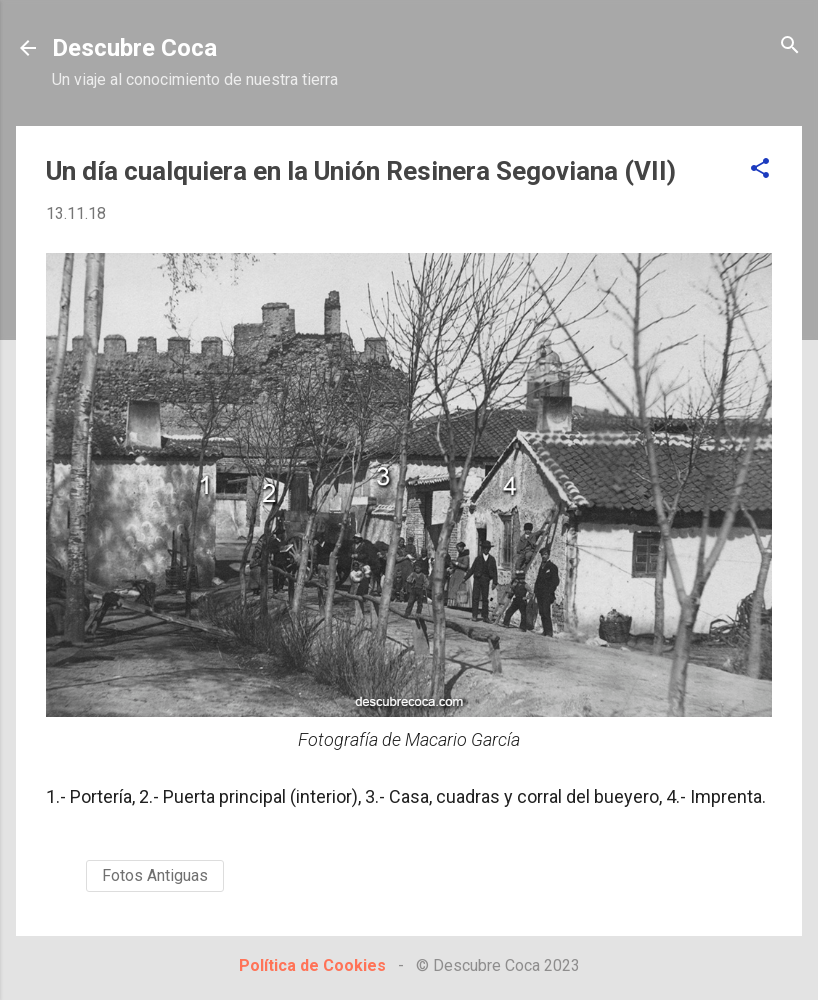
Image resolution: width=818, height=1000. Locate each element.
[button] (760, 169)
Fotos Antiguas (155, 875)
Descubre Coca (134, 48)
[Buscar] (790, 46)
